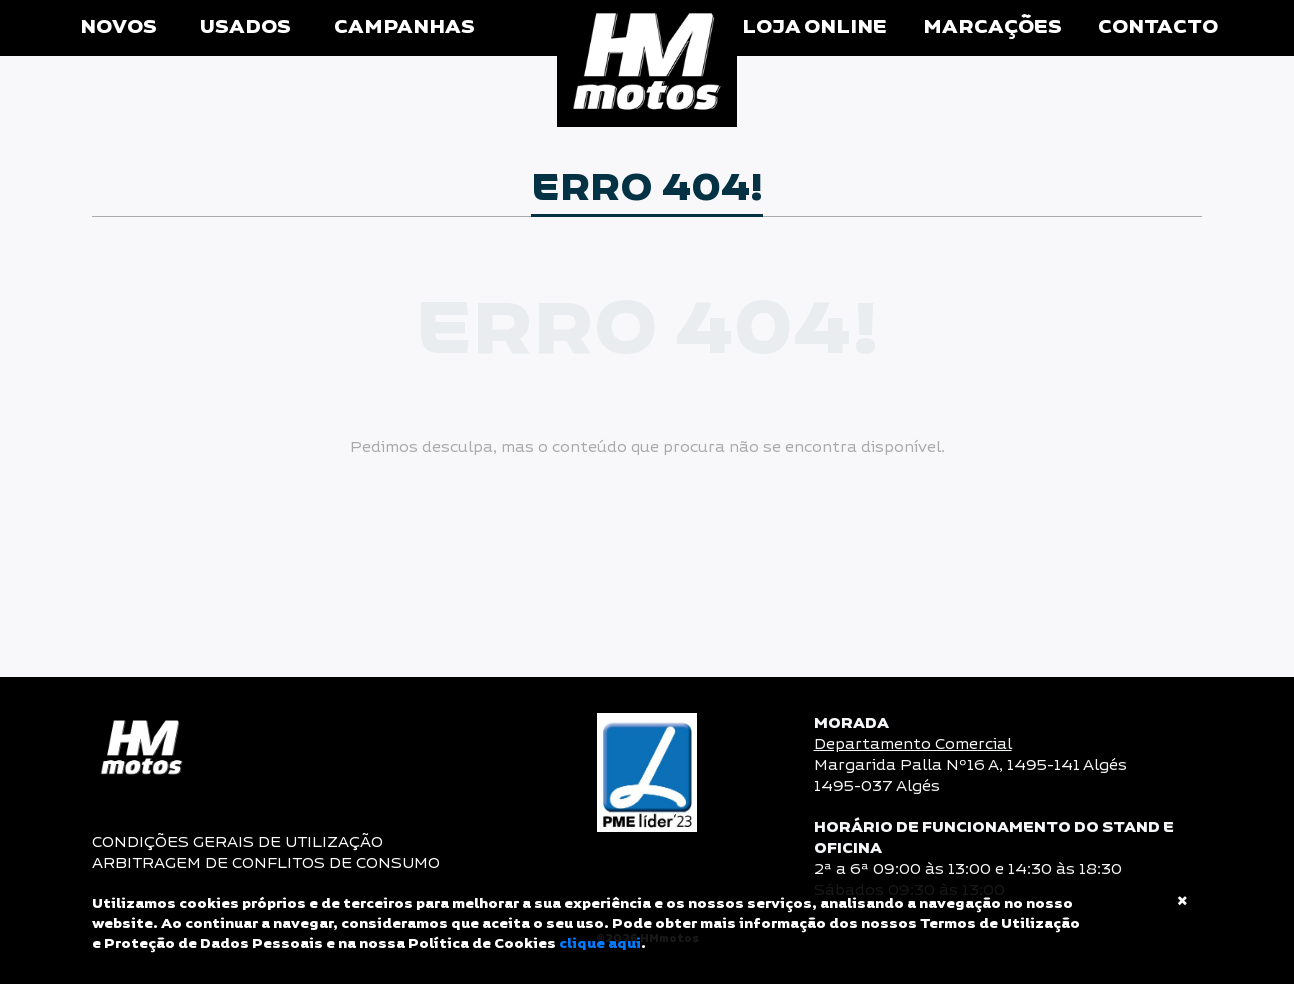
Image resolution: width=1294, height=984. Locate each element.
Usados (245, 27)
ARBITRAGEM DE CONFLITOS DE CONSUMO (266, 863)
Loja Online (814, 27)
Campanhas (404, 27)
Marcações (992, 27)
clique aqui (600, 944)
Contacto (1158, 27)
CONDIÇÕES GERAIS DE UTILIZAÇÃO (237, 842)
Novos (118, 27)
